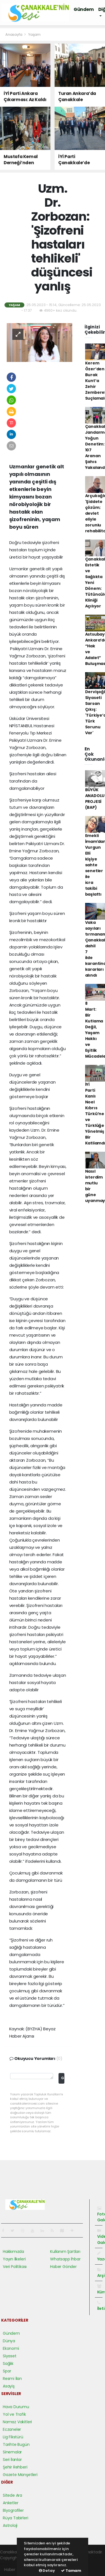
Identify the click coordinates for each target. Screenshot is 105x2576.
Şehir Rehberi (15, 2467)
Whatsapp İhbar (65, 2259)
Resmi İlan (12, 2378)
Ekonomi (11, 2348)
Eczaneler (12, 2429)
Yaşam (34, 34)
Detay (47, 2570)
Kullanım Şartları (65, 2251)
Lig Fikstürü (13, 2437)
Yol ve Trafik (14, 2414)
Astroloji (10, 2525)
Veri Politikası (15, 2266)
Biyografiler (13, 2510)
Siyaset (10, 2356)
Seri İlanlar (12, 2459)
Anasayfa (14, 34)
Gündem (84, 9)
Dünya (9, 2341)
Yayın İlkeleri (14, 2259)
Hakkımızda (13, 2251)
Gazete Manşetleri (20, 2474)
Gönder (62, 2078)
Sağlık (8, 2363)
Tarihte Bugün (16, 2444)
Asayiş (9, 2386)
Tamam (71, 2570)
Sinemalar (12, 2452)
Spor (7, 2371)
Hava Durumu (16, 2407)
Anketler (10, 2503)
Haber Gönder (63, 2266)
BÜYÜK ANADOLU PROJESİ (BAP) (95, 798)
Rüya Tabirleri (15, 2518)
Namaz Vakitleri (17, 2422)
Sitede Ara (12, 2495)
